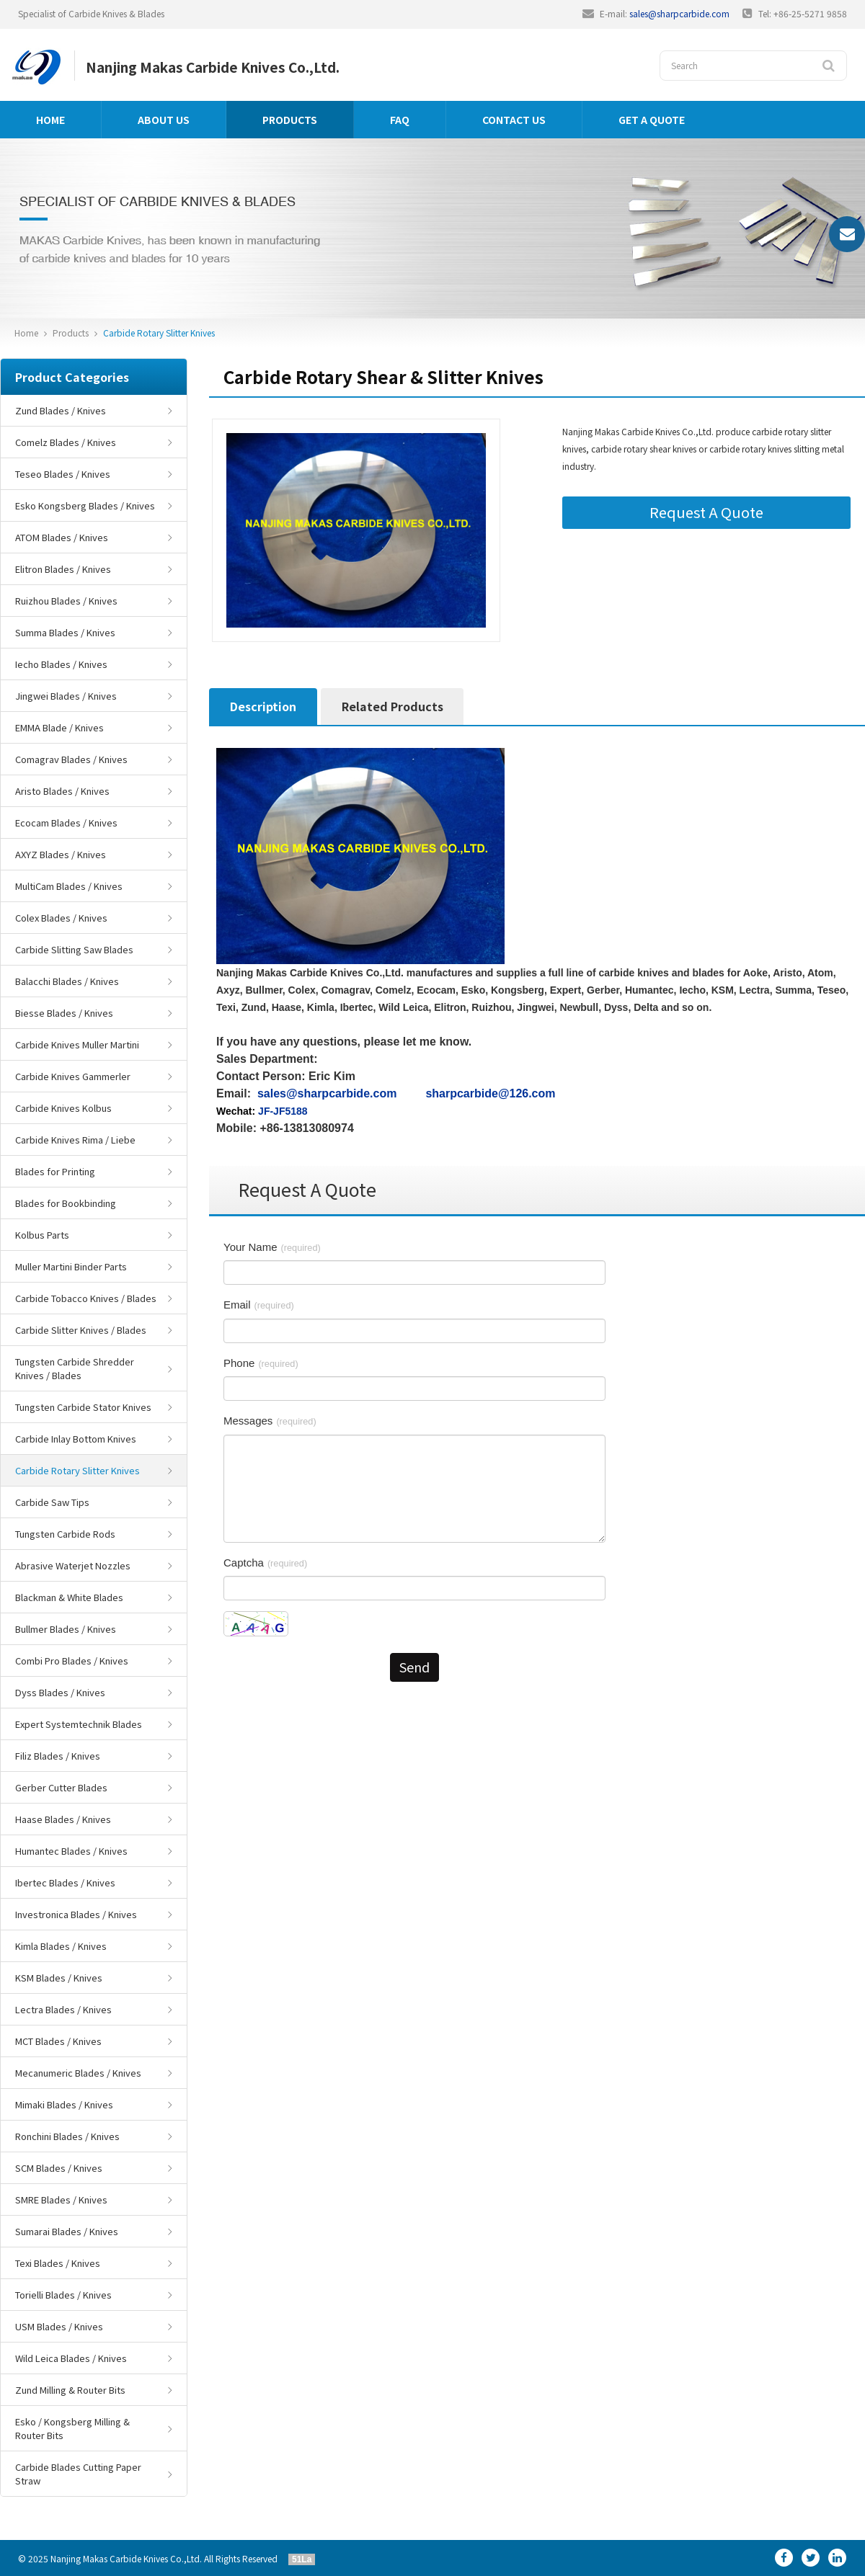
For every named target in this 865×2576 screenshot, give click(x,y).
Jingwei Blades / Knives (66, 696)
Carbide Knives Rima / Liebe (75, 1139)
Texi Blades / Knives (57, 2263)
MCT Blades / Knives (58, 2041)
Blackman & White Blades (69, 1597)
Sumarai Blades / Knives (66, 2231)
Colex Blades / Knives (61, 917)
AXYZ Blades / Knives (60, 854)
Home (50, 119)
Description (263, 706)
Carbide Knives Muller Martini (77, 1044)
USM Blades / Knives (59, 2326)
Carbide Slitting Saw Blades (74, 949)
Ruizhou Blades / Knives (66, 600)
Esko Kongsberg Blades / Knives (85, 505)
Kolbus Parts (42, 1235)
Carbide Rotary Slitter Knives (159, 332)
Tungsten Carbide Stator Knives (83, 1407)
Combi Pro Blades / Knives (71, 1660)
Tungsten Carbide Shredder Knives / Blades (74, 1368)
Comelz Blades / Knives (65, 442)
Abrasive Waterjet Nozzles (72, 1565)
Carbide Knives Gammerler (72, 1076)
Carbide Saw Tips (52, 1502)
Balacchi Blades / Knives (67, 981)
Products (289, 119)
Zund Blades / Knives (60, 410)
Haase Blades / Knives (63, 1819)
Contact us (514, 119)
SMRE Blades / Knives (61, 2199)
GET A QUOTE (651, 119)
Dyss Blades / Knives (60, 1692)
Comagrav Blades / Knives (71, 759)
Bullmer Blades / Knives (65, 1629)
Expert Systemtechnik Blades (78, 1724)
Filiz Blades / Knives (57, 1755)
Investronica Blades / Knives (76, 1914)
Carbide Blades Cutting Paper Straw (78, 2473)
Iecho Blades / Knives (61, 664)
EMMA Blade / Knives (59, 727)
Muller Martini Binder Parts (71, 1266)
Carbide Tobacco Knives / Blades (85, 1298)
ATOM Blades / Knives (61, 537)
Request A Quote (706, 512)
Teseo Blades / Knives (62, 474)
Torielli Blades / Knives (63, 2294)
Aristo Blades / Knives (62, 791)
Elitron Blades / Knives (63, 569)
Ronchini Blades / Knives (67, 2136)
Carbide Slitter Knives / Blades (80, 1330)
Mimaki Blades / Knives (64, 2104)
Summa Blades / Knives (65, 632)
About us (164, 119)
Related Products (392, 706)
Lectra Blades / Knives (63, 2009)
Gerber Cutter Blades (61, 1787)
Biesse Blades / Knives (64, 1013)
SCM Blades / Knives (58, 2168)
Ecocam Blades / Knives (66, 822)
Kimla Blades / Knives (61, 1946)
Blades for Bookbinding (65, 1203)
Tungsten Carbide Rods (65, 1534)
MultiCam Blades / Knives (69, 886)
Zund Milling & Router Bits (70, 2390)
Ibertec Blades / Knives (65, 1882)
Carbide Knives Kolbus (63, 1108)
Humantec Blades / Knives (71, 1851)
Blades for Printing (55, 1171)
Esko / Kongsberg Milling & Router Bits (72, 2428)
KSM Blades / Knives (58, 1977)
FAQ (399, 119)
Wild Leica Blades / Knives (71, 2358)
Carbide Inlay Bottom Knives (75, 1438)
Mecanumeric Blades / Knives (78, 2073)
